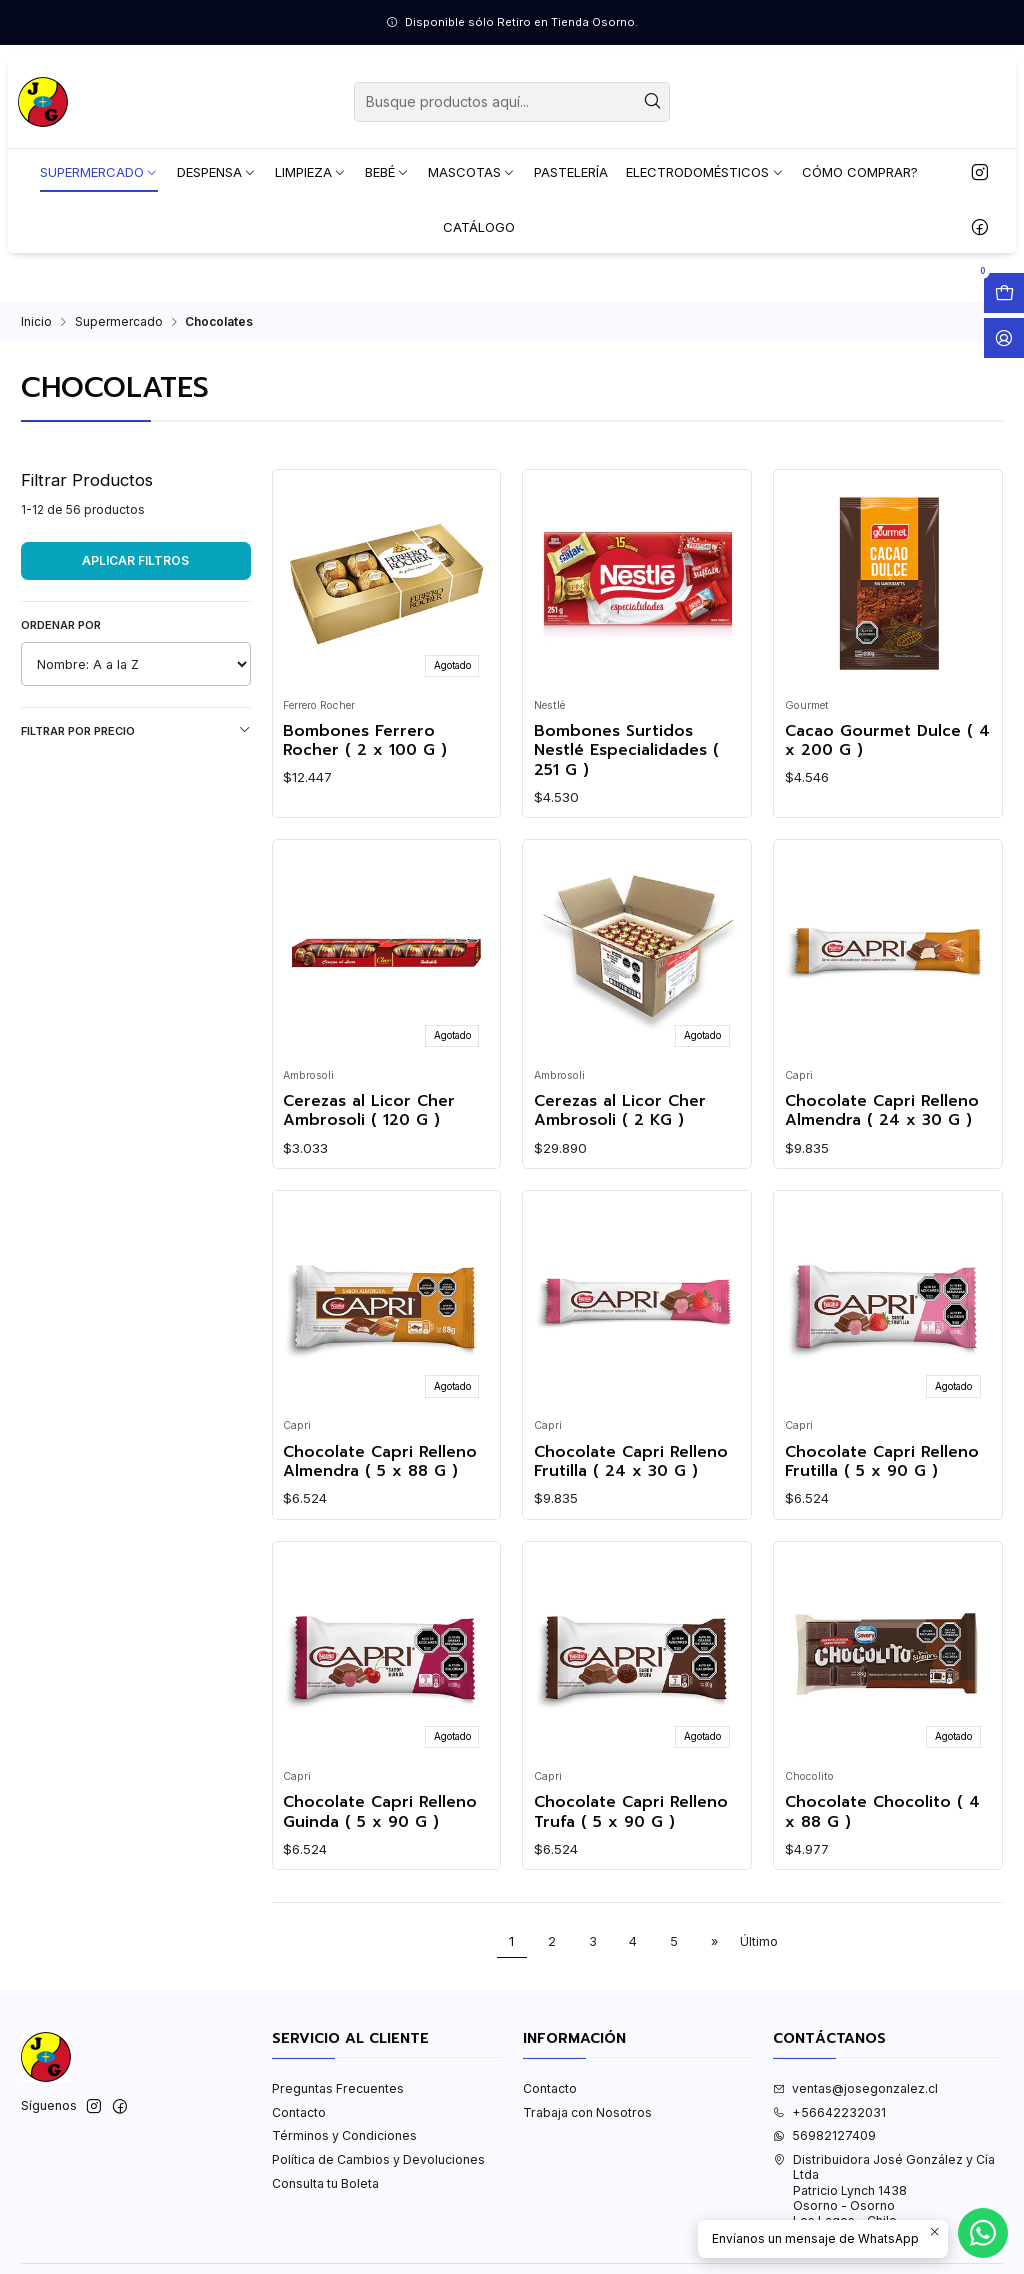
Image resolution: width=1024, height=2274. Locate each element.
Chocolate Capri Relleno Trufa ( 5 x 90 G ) (631, 1812)
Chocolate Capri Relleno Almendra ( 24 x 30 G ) (882, 1111)
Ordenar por (61, 625)
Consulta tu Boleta (325, 2183)
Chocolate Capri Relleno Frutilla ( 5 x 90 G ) (882, 1462)
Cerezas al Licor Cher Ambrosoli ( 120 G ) (369, 1111)
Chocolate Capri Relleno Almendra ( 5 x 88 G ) (380, 1462)
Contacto (299, 2112)
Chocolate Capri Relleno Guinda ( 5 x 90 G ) (380, 1812)
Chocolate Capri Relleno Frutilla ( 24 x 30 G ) (631, 1462)
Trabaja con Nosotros (587, 2112)
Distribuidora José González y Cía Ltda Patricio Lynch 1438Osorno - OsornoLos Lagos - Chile (884, 2190)
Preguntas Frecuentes (338, 2088)
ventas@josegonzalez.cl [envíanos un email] (855, 2088)
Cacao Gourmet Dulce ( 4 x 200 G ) (887, 741)
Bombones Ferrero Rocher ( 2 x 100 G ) (365, 741)
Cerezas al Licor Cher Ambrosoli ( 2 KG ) (620, 1111)
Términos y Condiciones (344, 2135)
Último (759, 1941)
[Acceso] (1004, 338)
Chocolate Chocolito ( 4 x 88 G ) (882, 1812)
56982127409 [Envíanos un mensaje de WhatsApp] (824, 2135)
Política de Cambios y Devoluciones (378, 2159)
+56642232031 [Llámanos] (829, 2112)
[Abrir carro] (1004, 293)
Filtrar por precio (136, 730)
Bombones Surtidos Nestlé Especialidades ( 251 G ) (626, 751)
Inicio (36, 322)
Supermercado (119, 322)
